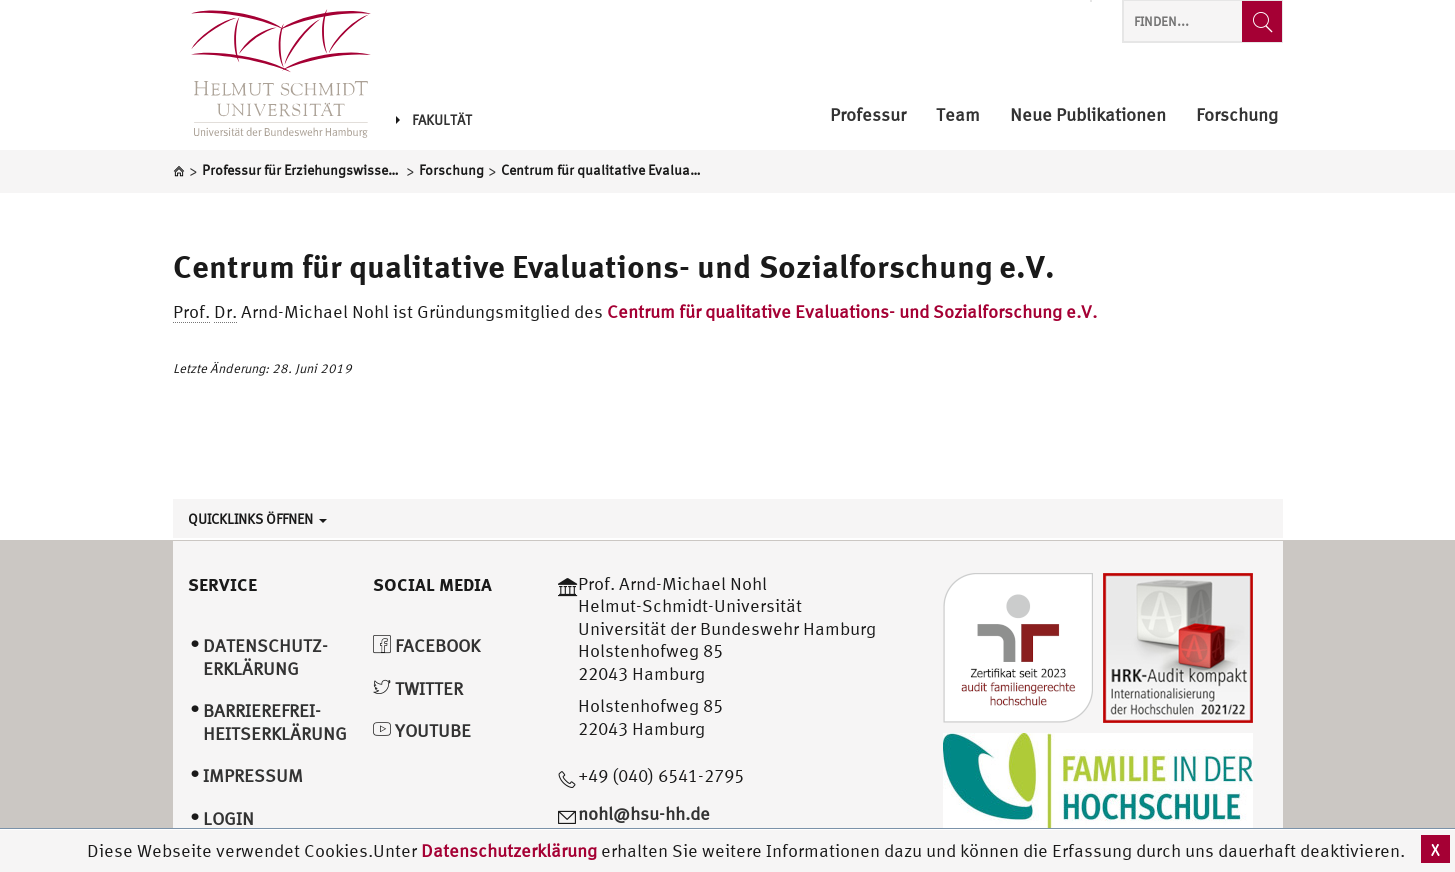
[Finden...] (1262, 21)
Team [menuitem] (958, 115)
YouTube (422, 730)
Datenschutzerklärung (509, 850)
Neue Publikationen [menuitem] (1088, 115)
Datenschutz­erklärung (265, 657)
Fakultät (434, 120)
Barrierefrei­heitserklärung (275, 722)
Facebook (426, 645)
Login (228, 818)
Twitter (418, 688)
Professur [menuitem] (868, 115)
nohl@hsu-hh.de (644, 813)
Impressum (253, 775)
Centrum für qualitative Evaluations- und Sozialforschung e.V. (614, 266)
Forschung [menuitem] (1237, 115)
